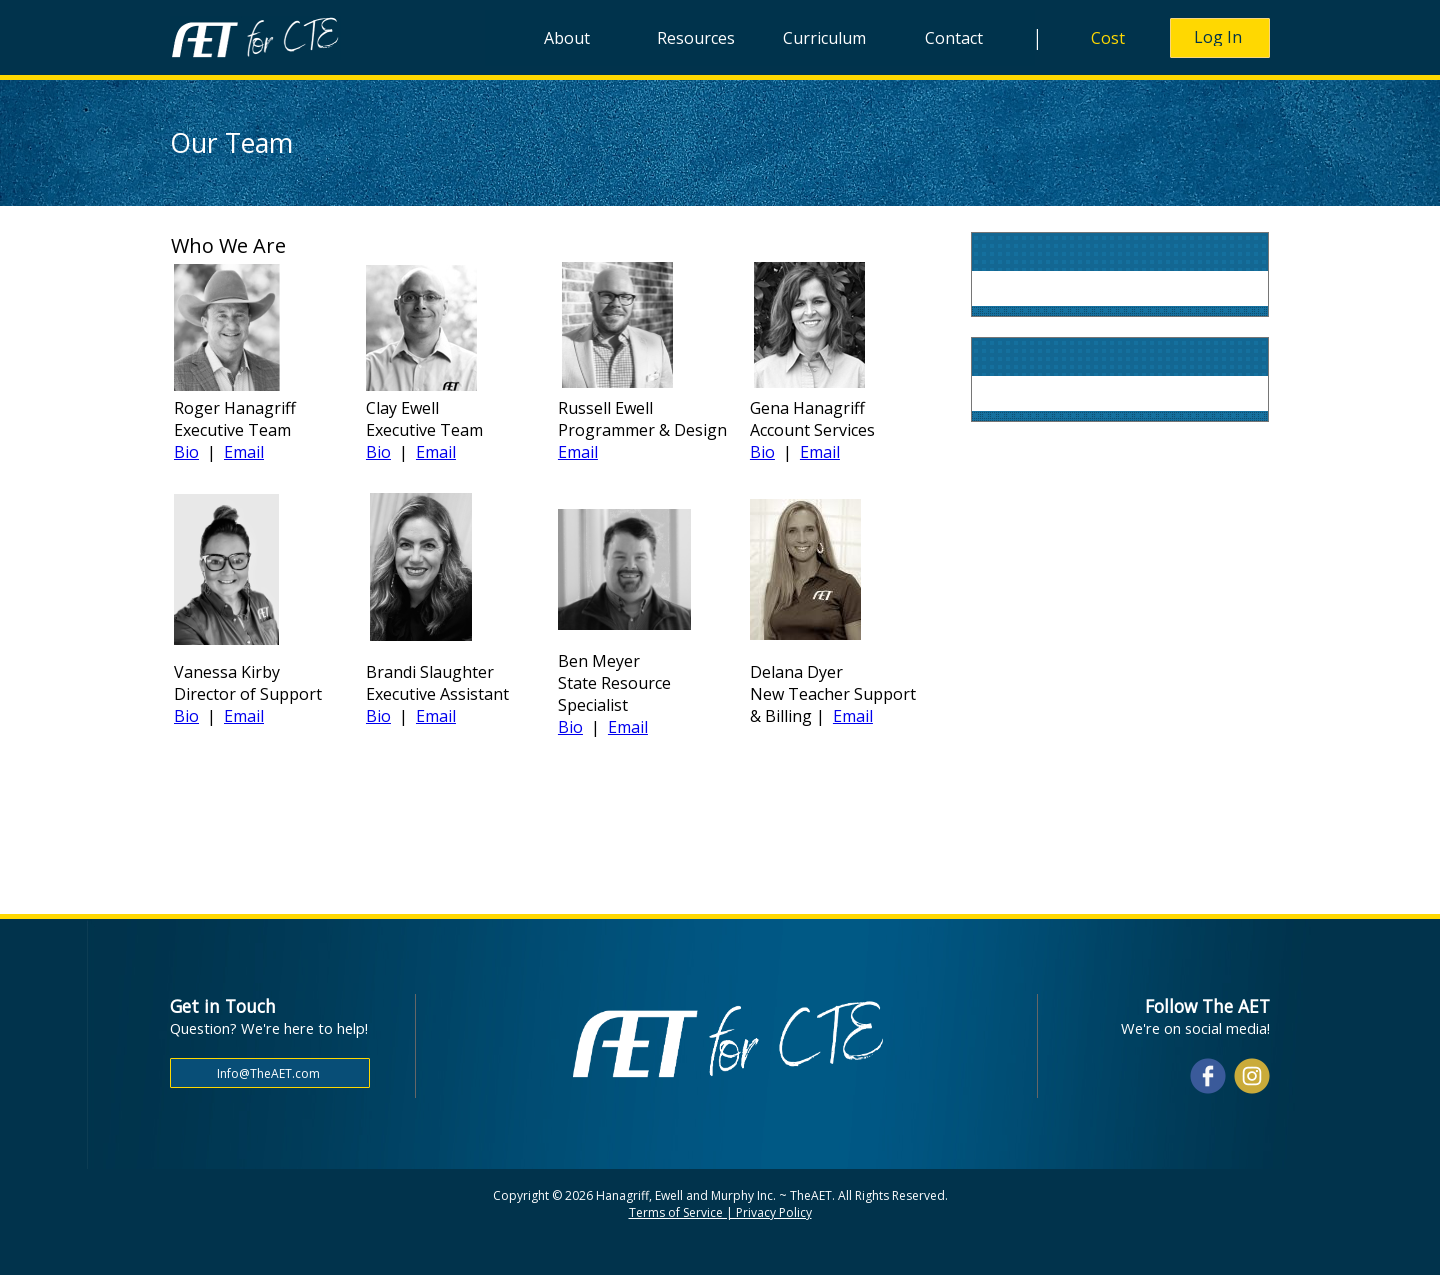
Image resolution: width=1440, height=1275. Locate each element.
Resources (696, 38)
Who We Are (228, 245)
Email (244, 452)
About (567, 38)
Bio (186, 452)
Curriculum (824, 38)
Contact (954, 38)
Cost (1108, 38)
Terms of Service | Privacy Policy (720, 1212)
